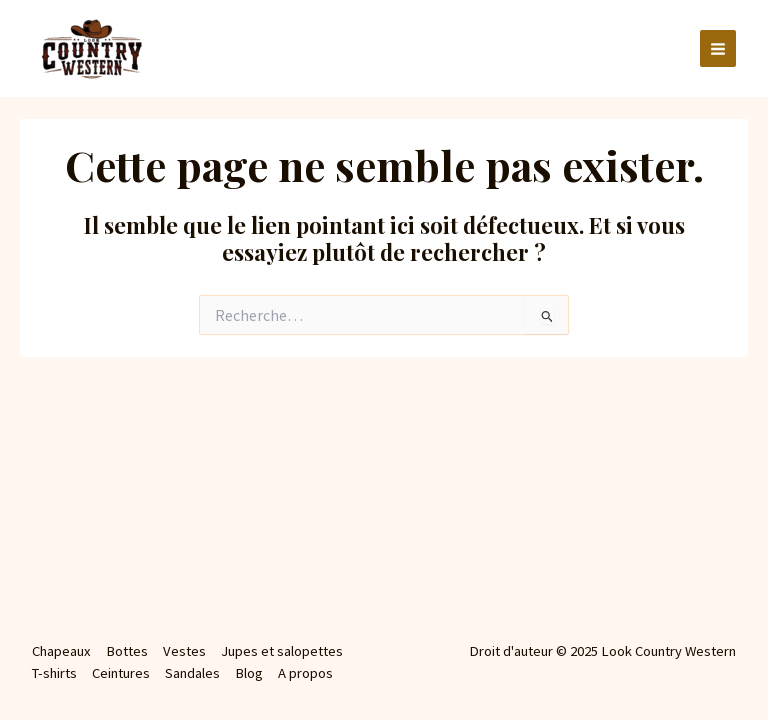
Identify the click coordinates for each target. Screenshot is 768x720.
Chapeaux (61, 651)
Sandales (192, 673)
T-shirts (54, 673)
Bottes (127, 651)
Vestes (184, 651)
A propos (305, 673)
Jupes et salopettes (282, 651)
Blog (249, 673)
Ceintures (121, 673)
